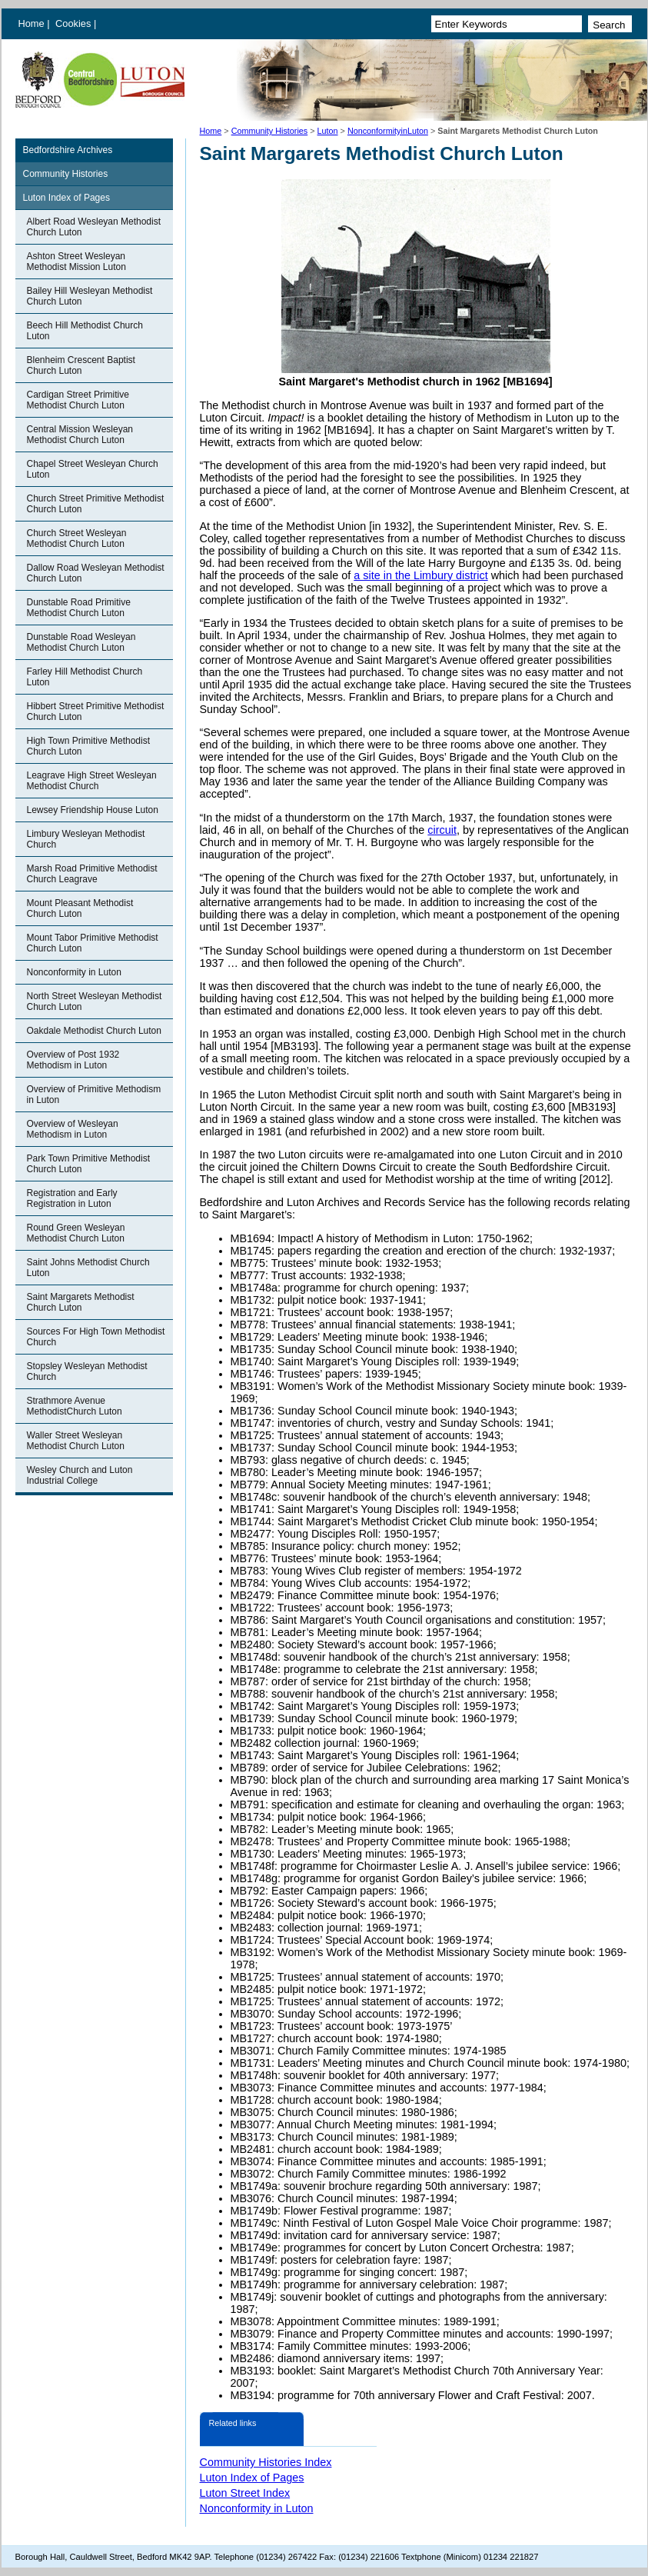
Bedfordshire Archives (68, 150)
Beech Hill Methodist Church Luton (85, 331)
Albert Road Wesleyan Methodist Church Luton (94, 227)
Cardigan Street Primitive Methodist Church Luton (78, 400)
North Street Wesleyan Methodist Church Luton (94, 1001)
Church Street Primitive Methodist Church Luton (95, 504)
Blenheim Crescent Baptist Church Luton (81, 365)
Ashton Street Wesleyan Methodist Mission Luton (76, 261)
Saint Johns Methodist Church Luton (88, 1267)
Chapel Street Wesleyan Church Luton (92, 469)
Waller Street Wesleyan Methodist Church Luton (76, 1440)
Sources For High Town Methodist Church (96, 1337)
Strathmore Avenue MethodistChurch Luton (74, 1406)
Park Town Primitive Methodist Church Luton (89, 1164)
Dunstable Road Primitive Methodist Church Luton (79, 607)
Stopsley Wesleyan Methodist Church (87, 1371)
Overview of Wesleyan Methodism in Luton (72, 1129)
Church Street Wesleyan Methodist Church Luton (77, 538)
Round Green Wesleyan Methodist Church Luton (76, 1233)
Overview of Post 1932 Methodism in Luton (73, 1060)
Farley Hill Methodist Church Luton (85, 677)
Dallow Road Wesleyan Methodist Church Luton (95, 573)
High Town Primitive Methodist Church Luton (89, 746)
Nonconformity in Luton (74, 972)
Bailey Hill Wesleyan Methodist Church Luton (90, 296)
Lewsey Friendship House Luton (92, 810)
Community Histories (269, 130)
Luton (327, 130)
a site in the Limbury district (420, 575)
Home (31, 23)
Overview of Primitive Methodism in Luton (94, 1094)
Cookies (74, 23)
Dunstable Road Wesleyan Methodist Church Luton (81, 642)
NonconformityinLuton (387, 130)
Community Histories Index (266, 2462)
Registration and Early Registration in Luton (72, 1198)
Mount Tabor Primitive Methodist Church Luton (92, 943)
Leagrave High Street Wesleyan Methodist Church (92, 780)
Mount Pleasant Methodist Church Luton (80, 908)
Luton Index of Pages (66, 197)
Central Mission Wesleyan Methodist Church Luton (80, 434)
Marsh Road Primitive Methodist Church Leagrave (92, 874)
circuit (442, 830)
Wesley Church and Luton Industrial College (80, 1475)
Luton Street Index (245, 2493)
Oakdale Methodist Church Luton (94, 1030)
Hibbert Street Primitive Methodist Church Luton (95, 711)
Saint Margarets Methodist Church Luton (81, 1302)
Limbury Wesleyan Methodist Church (86, 839)
